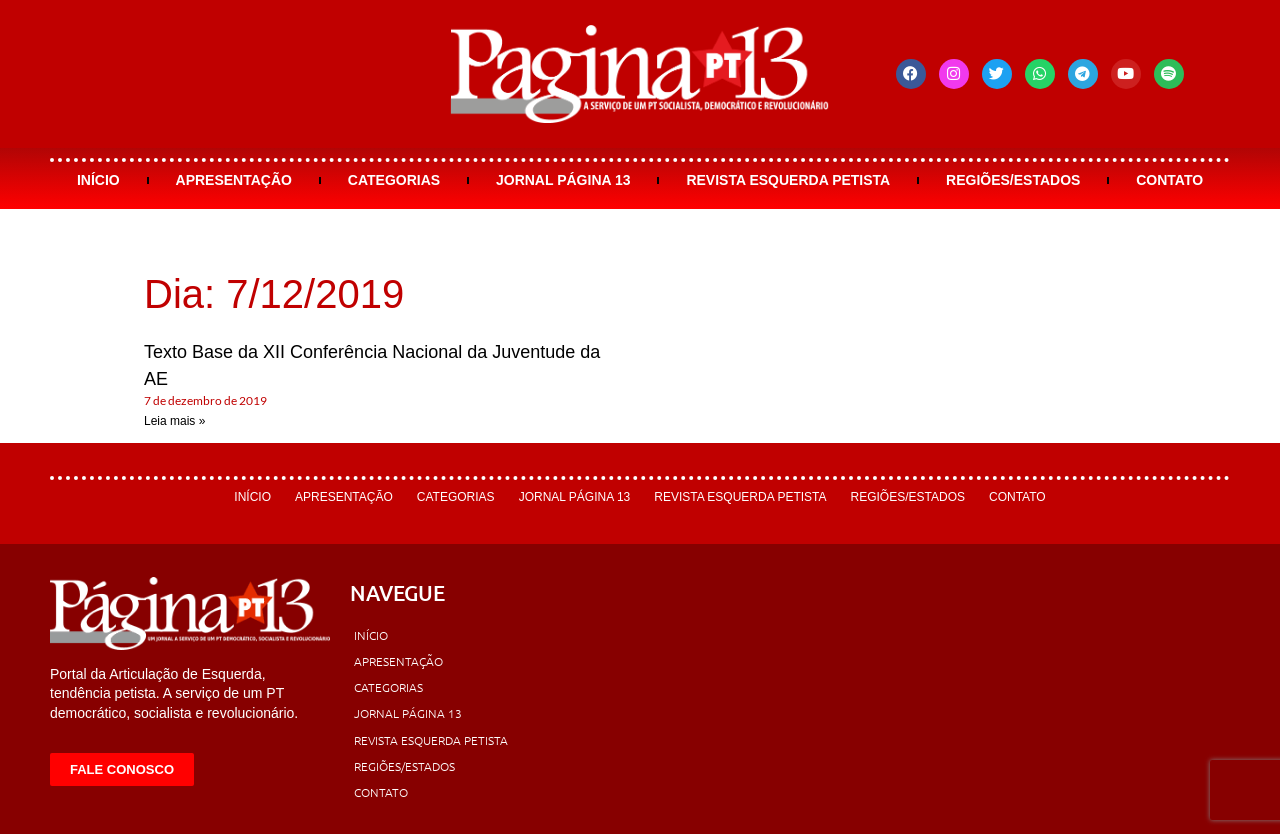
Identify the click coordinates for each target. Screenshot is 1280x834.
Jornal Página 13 (563, 180)
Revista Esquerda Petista (788, 180)
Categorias (394, 180)
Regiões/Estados (1013, 180)
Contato (1169, 180)
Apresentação (234, 180)
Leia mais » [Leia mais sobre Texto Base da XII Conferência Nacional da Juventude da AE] (174, 421)
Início (98, 180)
